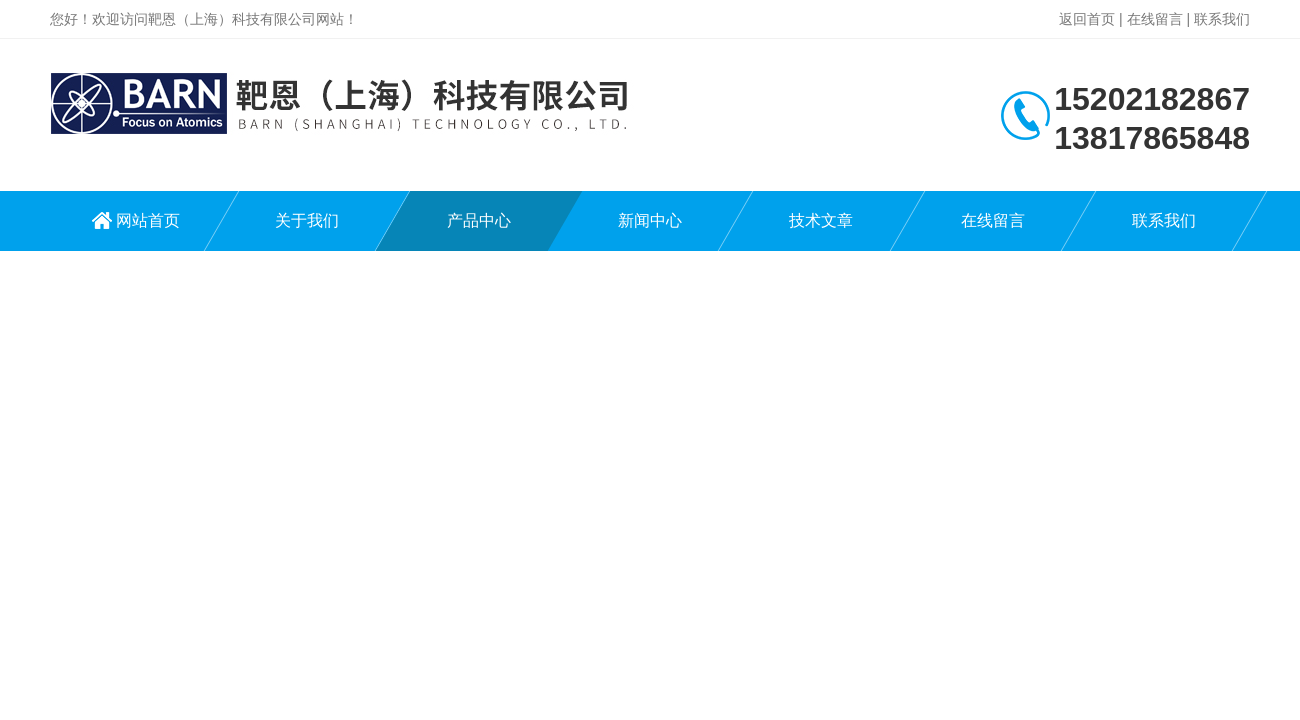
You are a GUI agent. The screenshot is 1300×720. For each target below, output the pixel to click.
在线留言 (1155, 19)
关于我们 (307, 220)
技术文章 (821, 220)
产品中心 (479, 220)
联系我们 (1222, 19)
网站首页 (148, 220)
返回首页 (1087, 19)
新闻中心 (650, 220)
